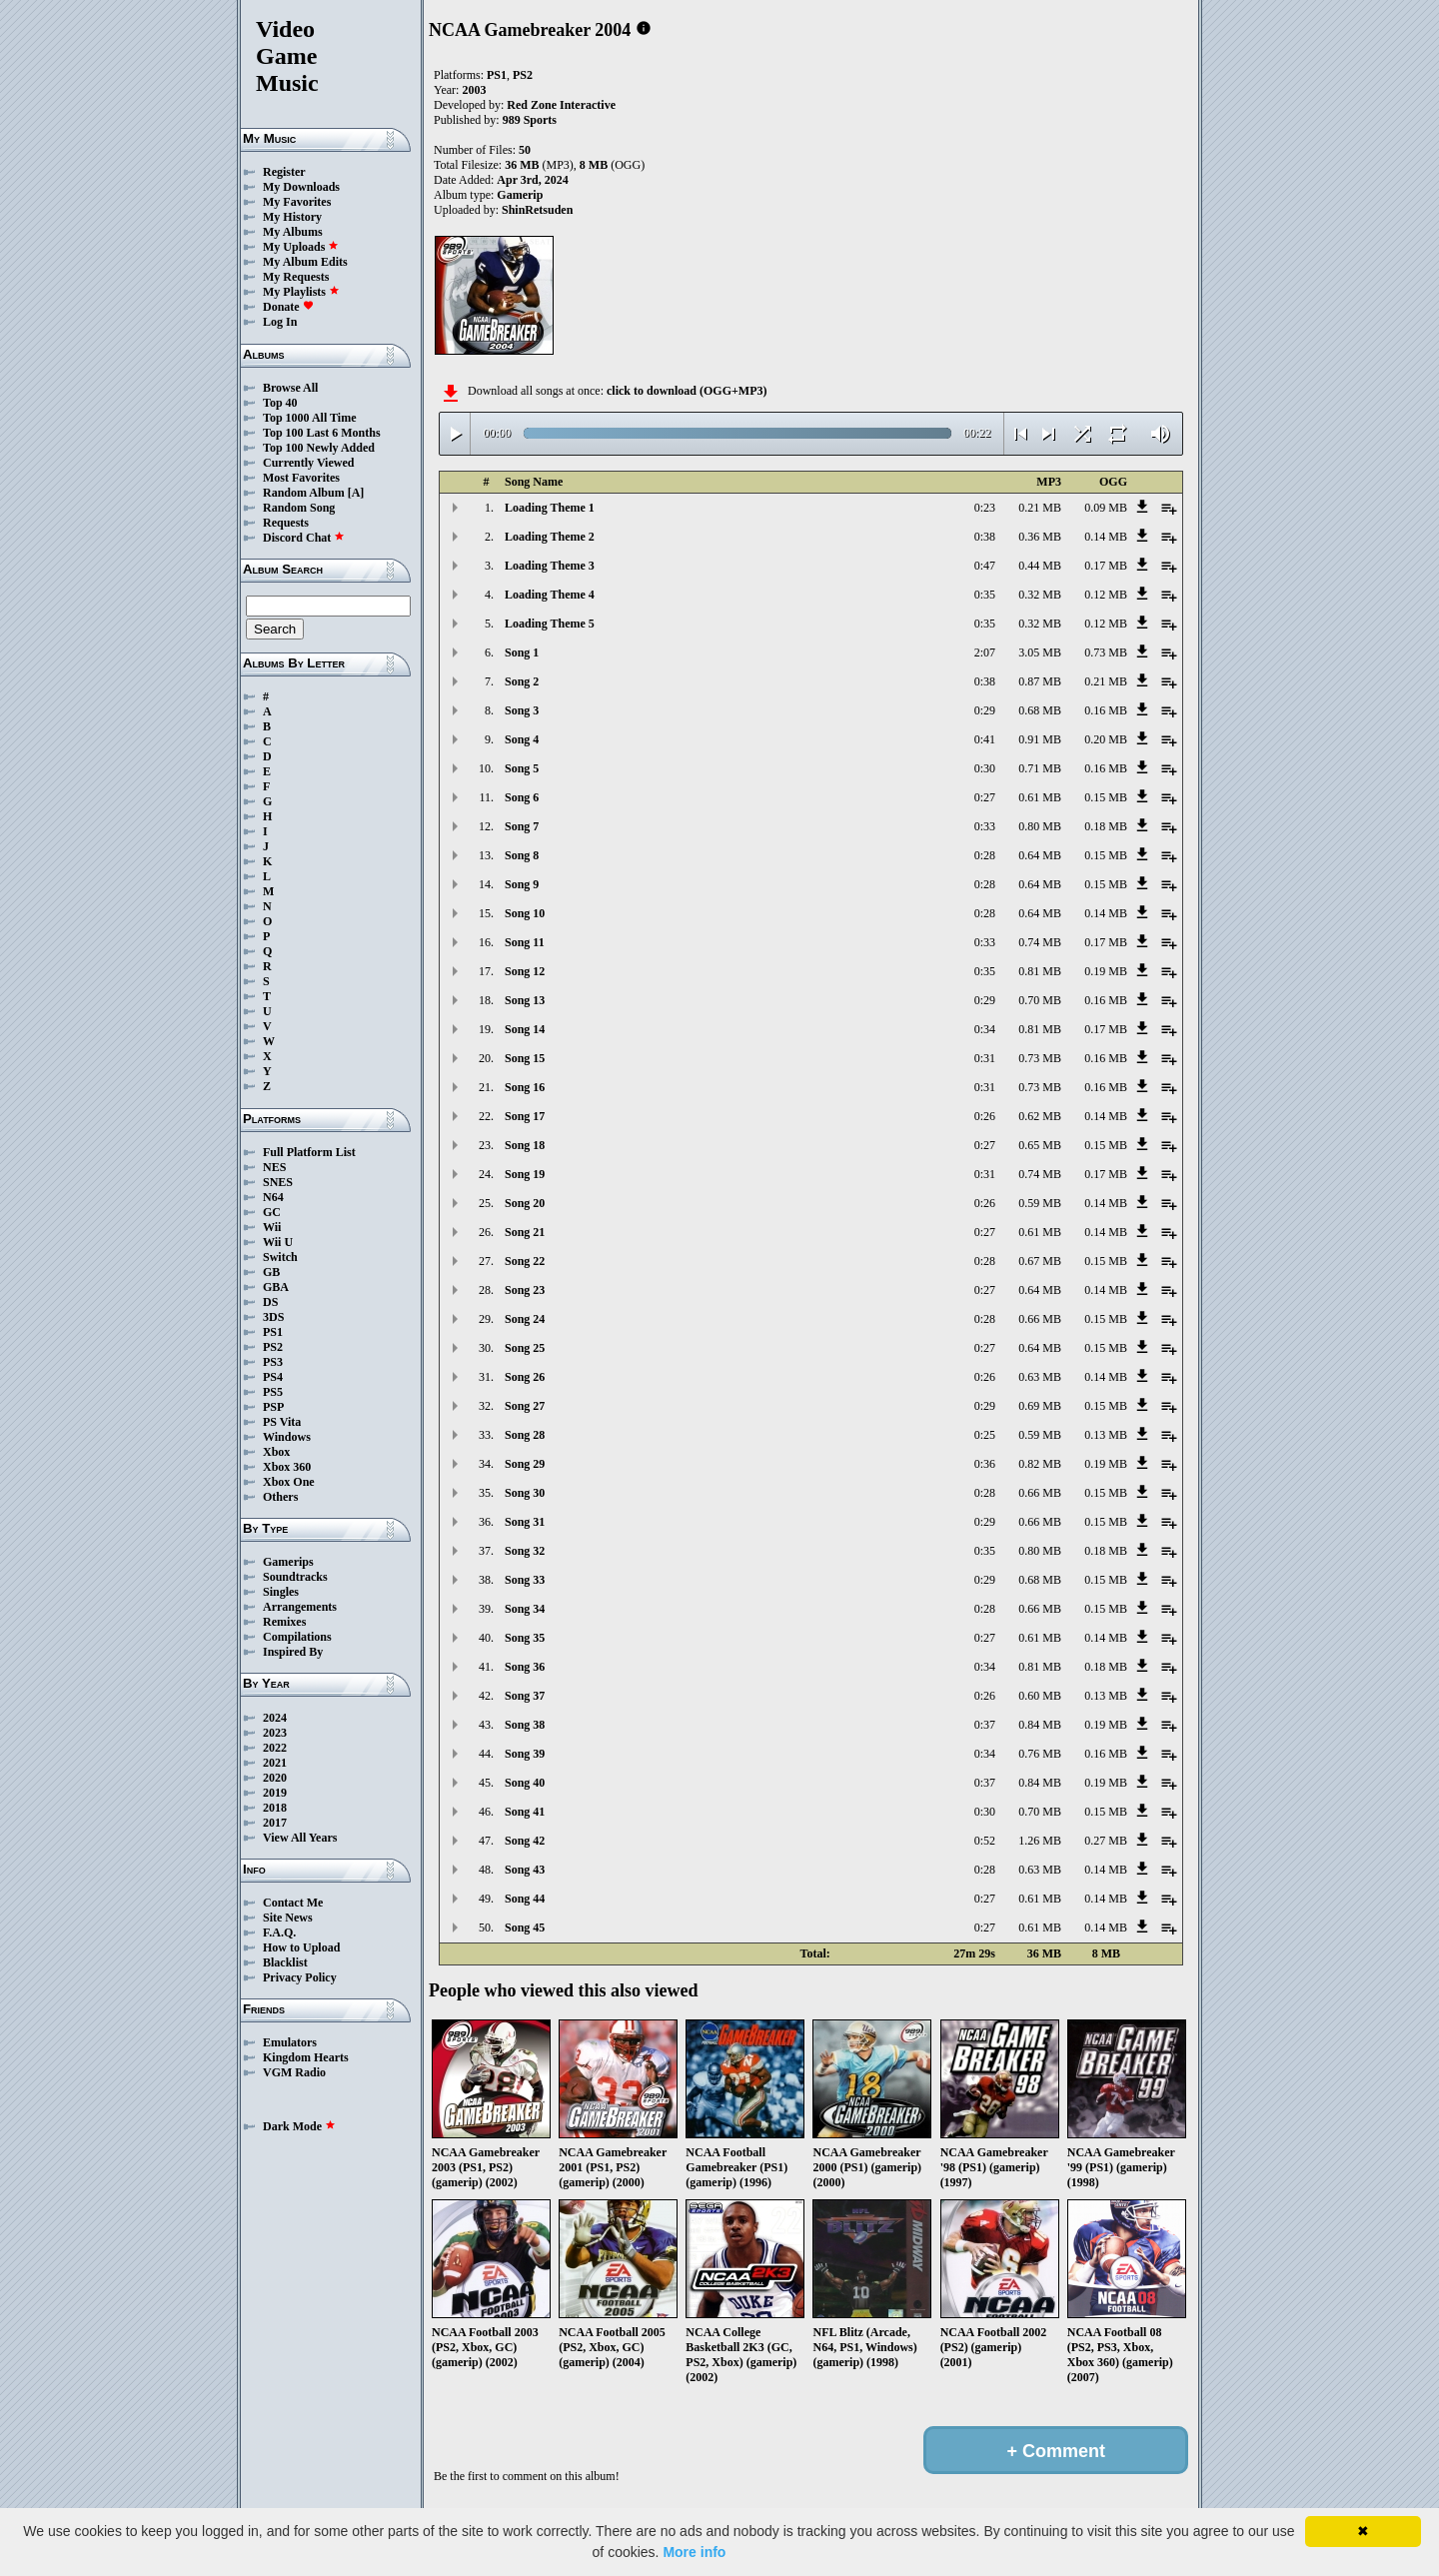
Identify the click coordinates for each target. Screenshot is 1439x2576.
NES (274, 1167)
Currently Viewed (308, 463)
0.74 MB (1039, 942)
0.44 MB (1039, 566)
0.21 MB (1039, 508)
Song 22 (525, 1261)
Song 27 (525, 1406)
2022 (275, 1748)
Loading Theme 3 (550, 566)
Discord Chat (304, 538)
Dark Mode (299, 2126)
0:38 (984, 537)
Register (284, 172)
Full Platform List (309, 1152)
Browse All (290, 388)
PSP (273, 1407)
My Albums (293, 232)
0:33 (984, 826)
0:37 (984, 1725)
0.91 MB (1039, 739)
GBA (276, 1287)
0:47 (984, 566)
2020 (275, 1778)
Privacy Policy (300, 1977)
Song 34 (525, 1609)
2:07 (984, 652)
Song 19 (525, 1174)
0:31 (984, 1058)
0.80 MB (1039, 826)
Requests (286, 523)
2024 (275, 1718)
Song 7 (522, 826)
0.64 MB (1039, 855)
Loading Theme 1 (550, 508)
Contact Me (293, 1903)
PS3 (273, 1362)
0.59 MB (1039, 1203)
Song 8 (522, 855)
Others (280, 1497)
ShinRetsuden (537, 210)
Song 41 (525, 1812)
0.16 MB (1105, 710)
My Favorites (297, 202)
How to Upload (301, 1947)
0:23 (984, 508)
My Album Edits (305, 262)
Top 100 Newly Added (319, 448)
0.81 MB (1039, 971)
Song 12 (525, 971)
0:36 (984, 1464)
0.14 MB (1105, 537)
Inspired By (293, 1652)
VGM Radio (294, 2072)
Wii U (278, 1242)
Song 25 (525, 1348)
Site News (288, 1918)
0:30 (984, 768)
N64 (273, 1197)
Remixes (284, 1622)
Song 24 (525, 1319)
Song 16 (525, 1087)
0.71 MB (1039, 768)
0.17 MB (1105, 566)
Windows (287, 1437)
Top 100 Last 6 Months (322, 433)
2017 (275, 1823)
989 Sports (530, 120)
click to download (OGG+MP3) (687, 391)
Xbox (276, 1452)
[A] (356, 493)
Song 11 (525, 942)
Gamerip (520, 195)
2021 (275, 1763)
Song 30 (525, 1493)
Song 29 (525, 1464)
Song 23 (525, 1290)
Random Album (304, 493)
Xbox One (289, 1482)
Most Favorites (301, 478)
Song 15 (525, 1058)
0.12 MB (1105, 595)
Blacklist (285, 1962)
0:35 (984, 595)
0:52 (984, 1841)
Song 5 (522, 768)
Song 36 (525, 1667)
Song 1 (522, 652)
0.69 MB (1039, 1406)
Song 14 (525, 1029)
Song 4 (522, 739)
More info (694, 2552)
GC (272, 1212)
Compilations (297, 1637)
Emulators (290, 2042)
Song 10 (525, 913)
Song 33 (525, 1580)
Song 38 (525, 1725)
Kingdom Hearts (306, 2057)
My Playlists (301, 292)
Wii (272, 1227)
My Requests (296, 277)
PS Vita (282, 1422)
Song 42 (525, 1841)
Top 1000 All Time (309, 418)
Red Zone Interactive (561, 105)
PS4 (273, 1377)
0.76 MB (1039, 1754)
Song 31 (525, 1522)
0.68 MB (1039, 710)
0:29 (984, 710)
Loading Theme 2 (550, 537)
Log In (280, 322)
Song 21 (525, 1232)
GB (271, 1272)
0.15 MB (1105, 797)
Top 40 (280, 403)
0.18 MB (1105, 826)
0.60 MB (1039, 1696)
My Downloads (301, 187)
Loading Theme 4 (550, 595)
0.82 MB (1039, 1464)
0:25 (984, 1435)
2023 (275, 1733)
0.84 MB (1039, 1725)
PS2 (273, 1347)
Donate (288, 307)
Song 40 (525, 1783)
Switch (280, 1257)
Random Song (299, 508)
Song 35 (525, 1638)
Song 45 (525, 1927)
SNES (278, 1182)
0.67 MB (1039, 1261)
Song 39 (525, 1754)
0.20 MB (1105, 739)
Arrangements (300, 1607)
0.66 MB (1039, 1319)
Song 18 (525, 1145)
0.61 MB (1039, 797)
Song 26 (525, 1377)
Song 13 (525, 1000)
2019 (275, 1793)
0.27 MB (1105, 1841)
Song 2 (522, 681)
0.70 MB (1039, 1000)
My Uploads (301, 247)
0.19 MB (1105, 971)
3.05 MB (1039, 652)
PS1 (273, 1332)
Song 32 (525, 1551)
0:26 (984, 1116)
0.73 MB (1105, 652)
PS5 (273, 1392)
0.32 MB (1039, 595)
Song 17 (525, 1116)
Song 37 (525, 1696)
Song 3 (522, 710)
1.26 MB (1039, 1841)
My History (292, 217)
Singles (281, 1592)
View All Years (300, 1838)
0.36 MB (1039, 537)
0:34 (984, 1029)
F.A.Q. (279, 1932)
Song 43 (525, 1870)
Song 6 (522, 797)
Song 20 (525, 1203)
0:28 (984, 855)
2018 (275, 1808)
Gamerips (288, 1562)
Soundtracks (295, 1577)
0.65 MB (1039, 1145)
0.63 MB (1039, 1377)
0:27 (984, 797)
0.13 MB (1105, 1435)
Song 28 (525, 1435)
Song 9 (522, 884)
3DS (273, 1317)
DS (270, 1302)
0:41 (984, 739)
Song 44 (525, 1899)
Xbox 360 (287, 1467)
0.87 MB (1039, 681)
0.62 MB (1039, 1116)
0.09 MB (1105, 508)
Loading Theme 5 (550, 624)
